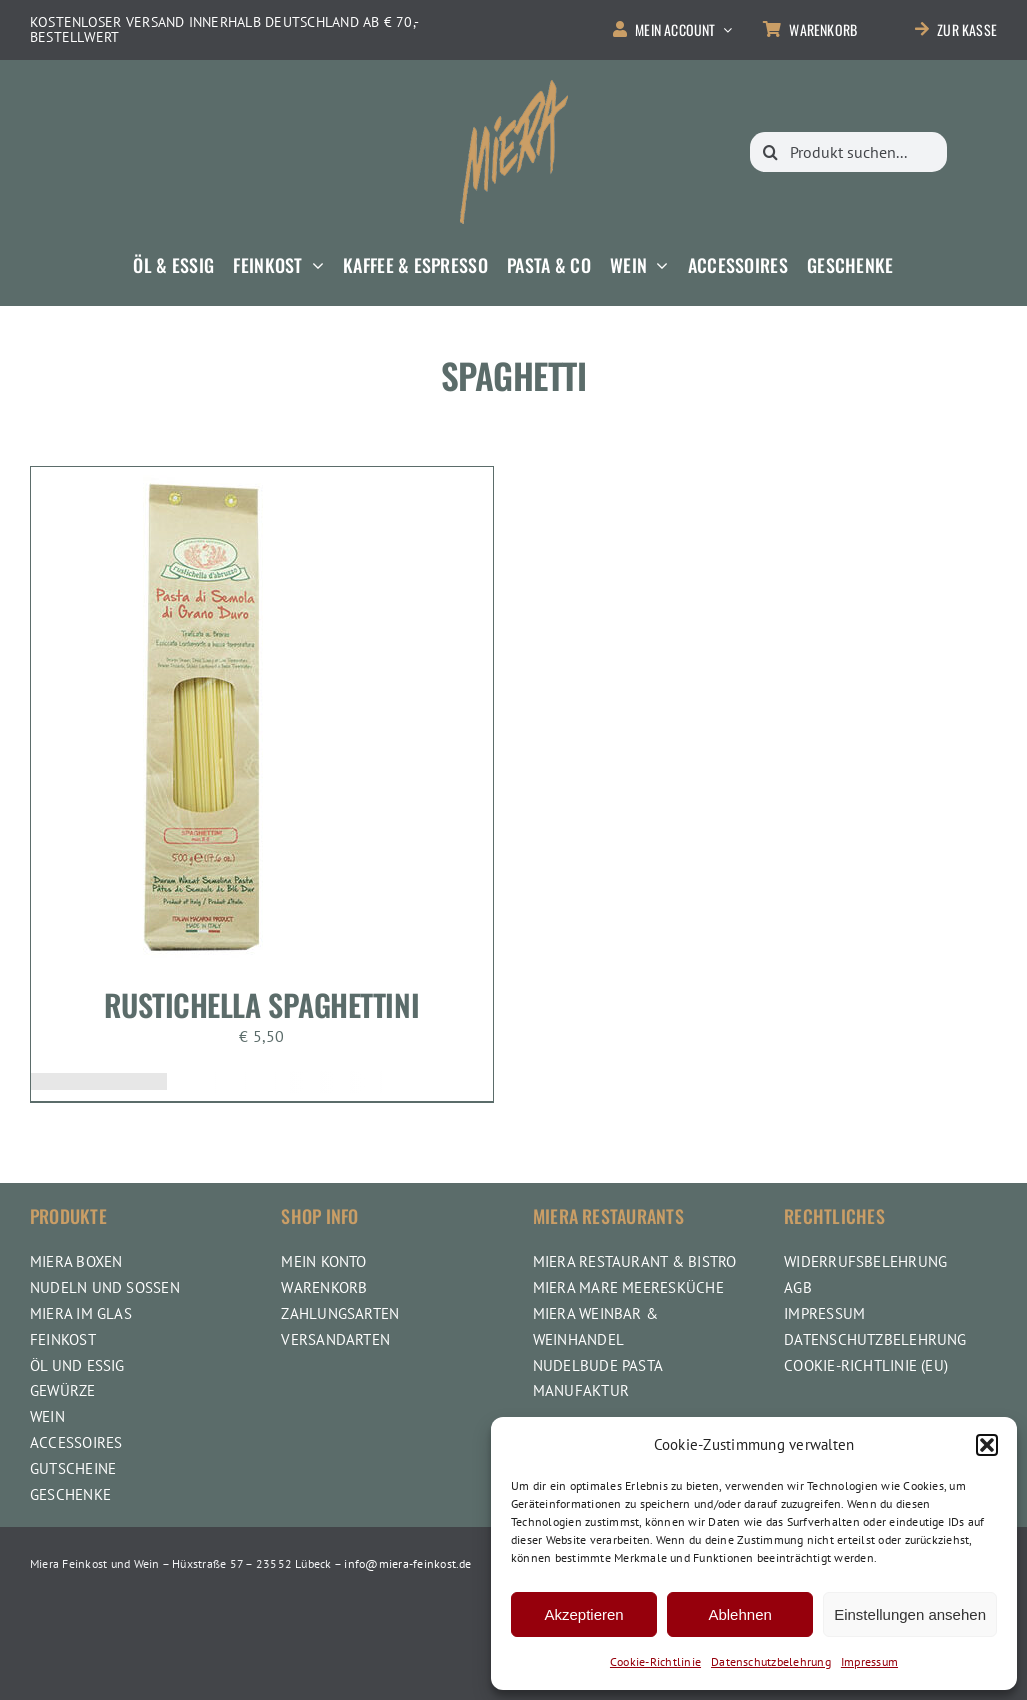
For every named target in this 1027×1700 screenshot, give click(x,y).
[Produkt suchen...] (848, 152)
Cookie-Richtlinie (655, 1661)
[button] (987, 1445)
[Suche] (770, 152)
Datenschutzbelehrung (771, 1661)
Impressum (869, 1661)
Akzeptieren (583, 1614)
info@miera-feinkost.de (407, 1563)
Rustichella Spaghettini (261, 1004)
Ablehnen (739, 1614)
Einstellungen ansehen (910, 1614)
